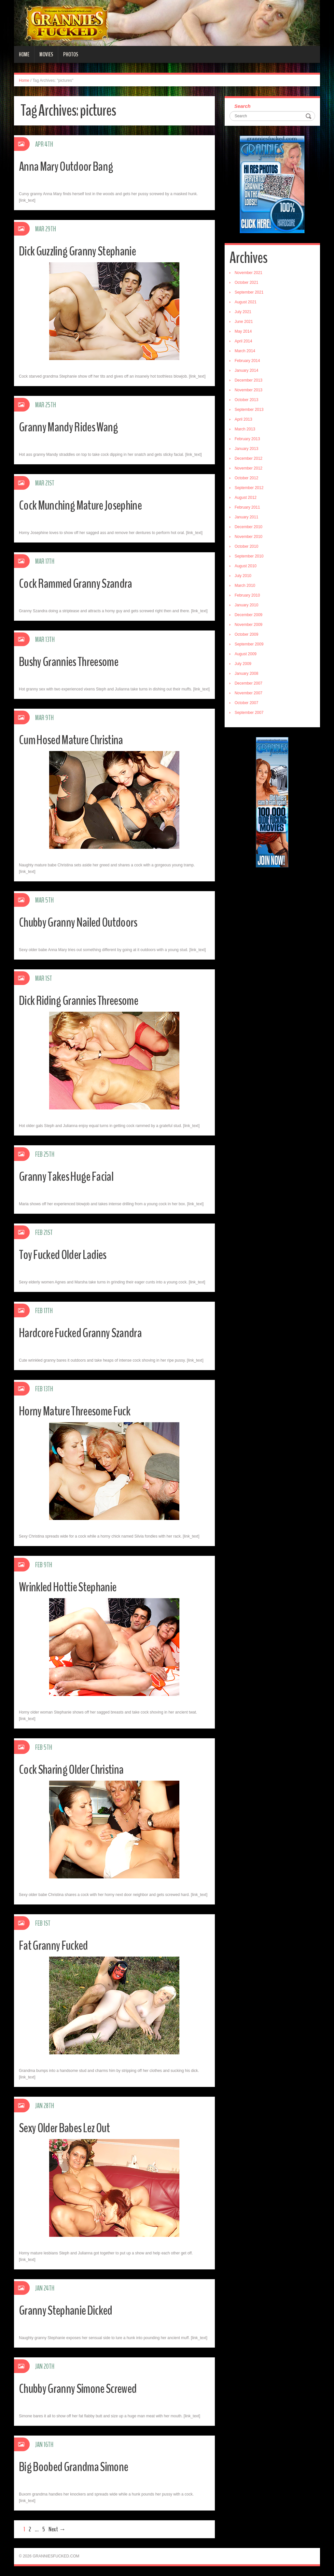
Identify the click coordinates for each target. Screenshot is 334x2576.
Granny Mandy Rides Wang (74, 427)
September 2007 (249, 712)
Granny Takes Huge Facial (71, 1176)
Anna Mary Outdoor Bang (71, 166)
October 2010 (246, 546)
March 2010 (245, 585)
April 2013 (243, 419)
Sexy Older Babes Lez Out (70, 2127)
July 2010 (243, 575)
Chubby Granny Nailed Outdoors (84, 922)
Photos (70, 54)
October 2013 (246, 400)
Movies (46, 54)
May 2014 (243, 331)
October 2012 (246, 478)
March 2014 (245, 351)
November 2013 (248, 390)
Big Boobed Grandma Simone (79, 2466)
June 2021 (244, 321)
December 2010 (248, 527)
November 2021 (248, 272)
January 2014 (246, 370)
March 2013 (245, 429)
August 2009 (246, 654)
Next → (57, 2529)
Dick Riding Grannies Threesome (85, 1000)
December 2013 (248, 380)
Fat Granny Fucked (57, 1945)
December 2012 (248, 458)
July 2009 (243, 663)
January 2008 (246, 673)
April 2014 (243, 341)
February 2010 (247, 595)
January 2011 (246, 517)
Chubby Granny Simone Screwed (84, 2388)
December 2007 (248, 683)
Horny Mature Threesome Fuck (81, 1411)
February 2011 (247, 507)
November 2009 (248, 624)
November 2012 (248, 468)
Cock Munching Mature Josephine (86, 505)
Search (242, 106)
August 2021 (246, 302)
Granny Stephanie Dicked (70, 2310)
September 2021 (249, 292)
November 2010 (248, 536)
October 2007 (246, 703)
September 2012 (249, 487)
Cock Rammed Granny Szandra (81, 583)
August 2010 (246, 566)
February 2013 (247, 439)
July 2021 (243, 312)
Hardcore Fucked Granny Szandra (87, 1332)
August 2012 (246, 497)
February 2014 (247, 360)
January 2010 (246, 605)
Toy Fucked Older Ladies (68, 1254)
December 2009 (248, 615)
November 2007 (248, 693)
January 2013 (246, 448)
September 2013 (249, 409)
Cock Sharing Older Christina (76, 1769)
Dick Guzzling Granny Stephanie (83, 251)
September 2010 (249, 556)
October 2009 (246, 634)
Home (24, 54)
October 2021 (246, 282)
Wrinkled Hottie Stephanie (72, 1587)
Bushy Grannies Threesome (74, 661)
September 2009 (249, 644)
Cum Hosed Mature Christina (76, 739)
